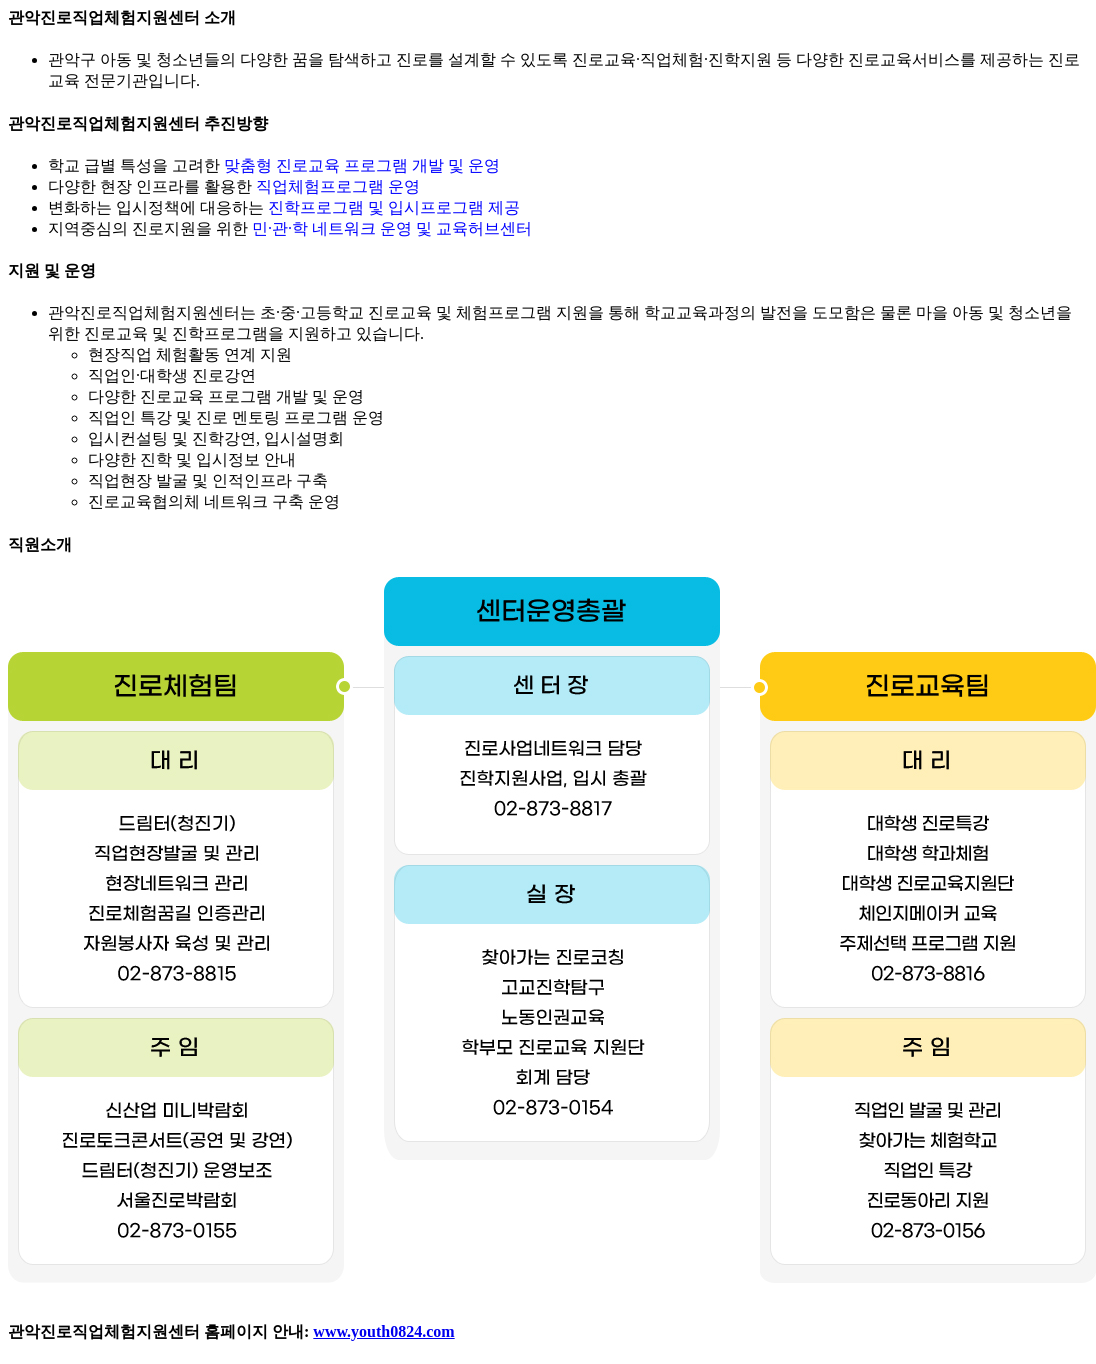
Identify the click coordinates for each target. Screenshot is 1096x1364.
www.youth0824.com (383, 1331)
